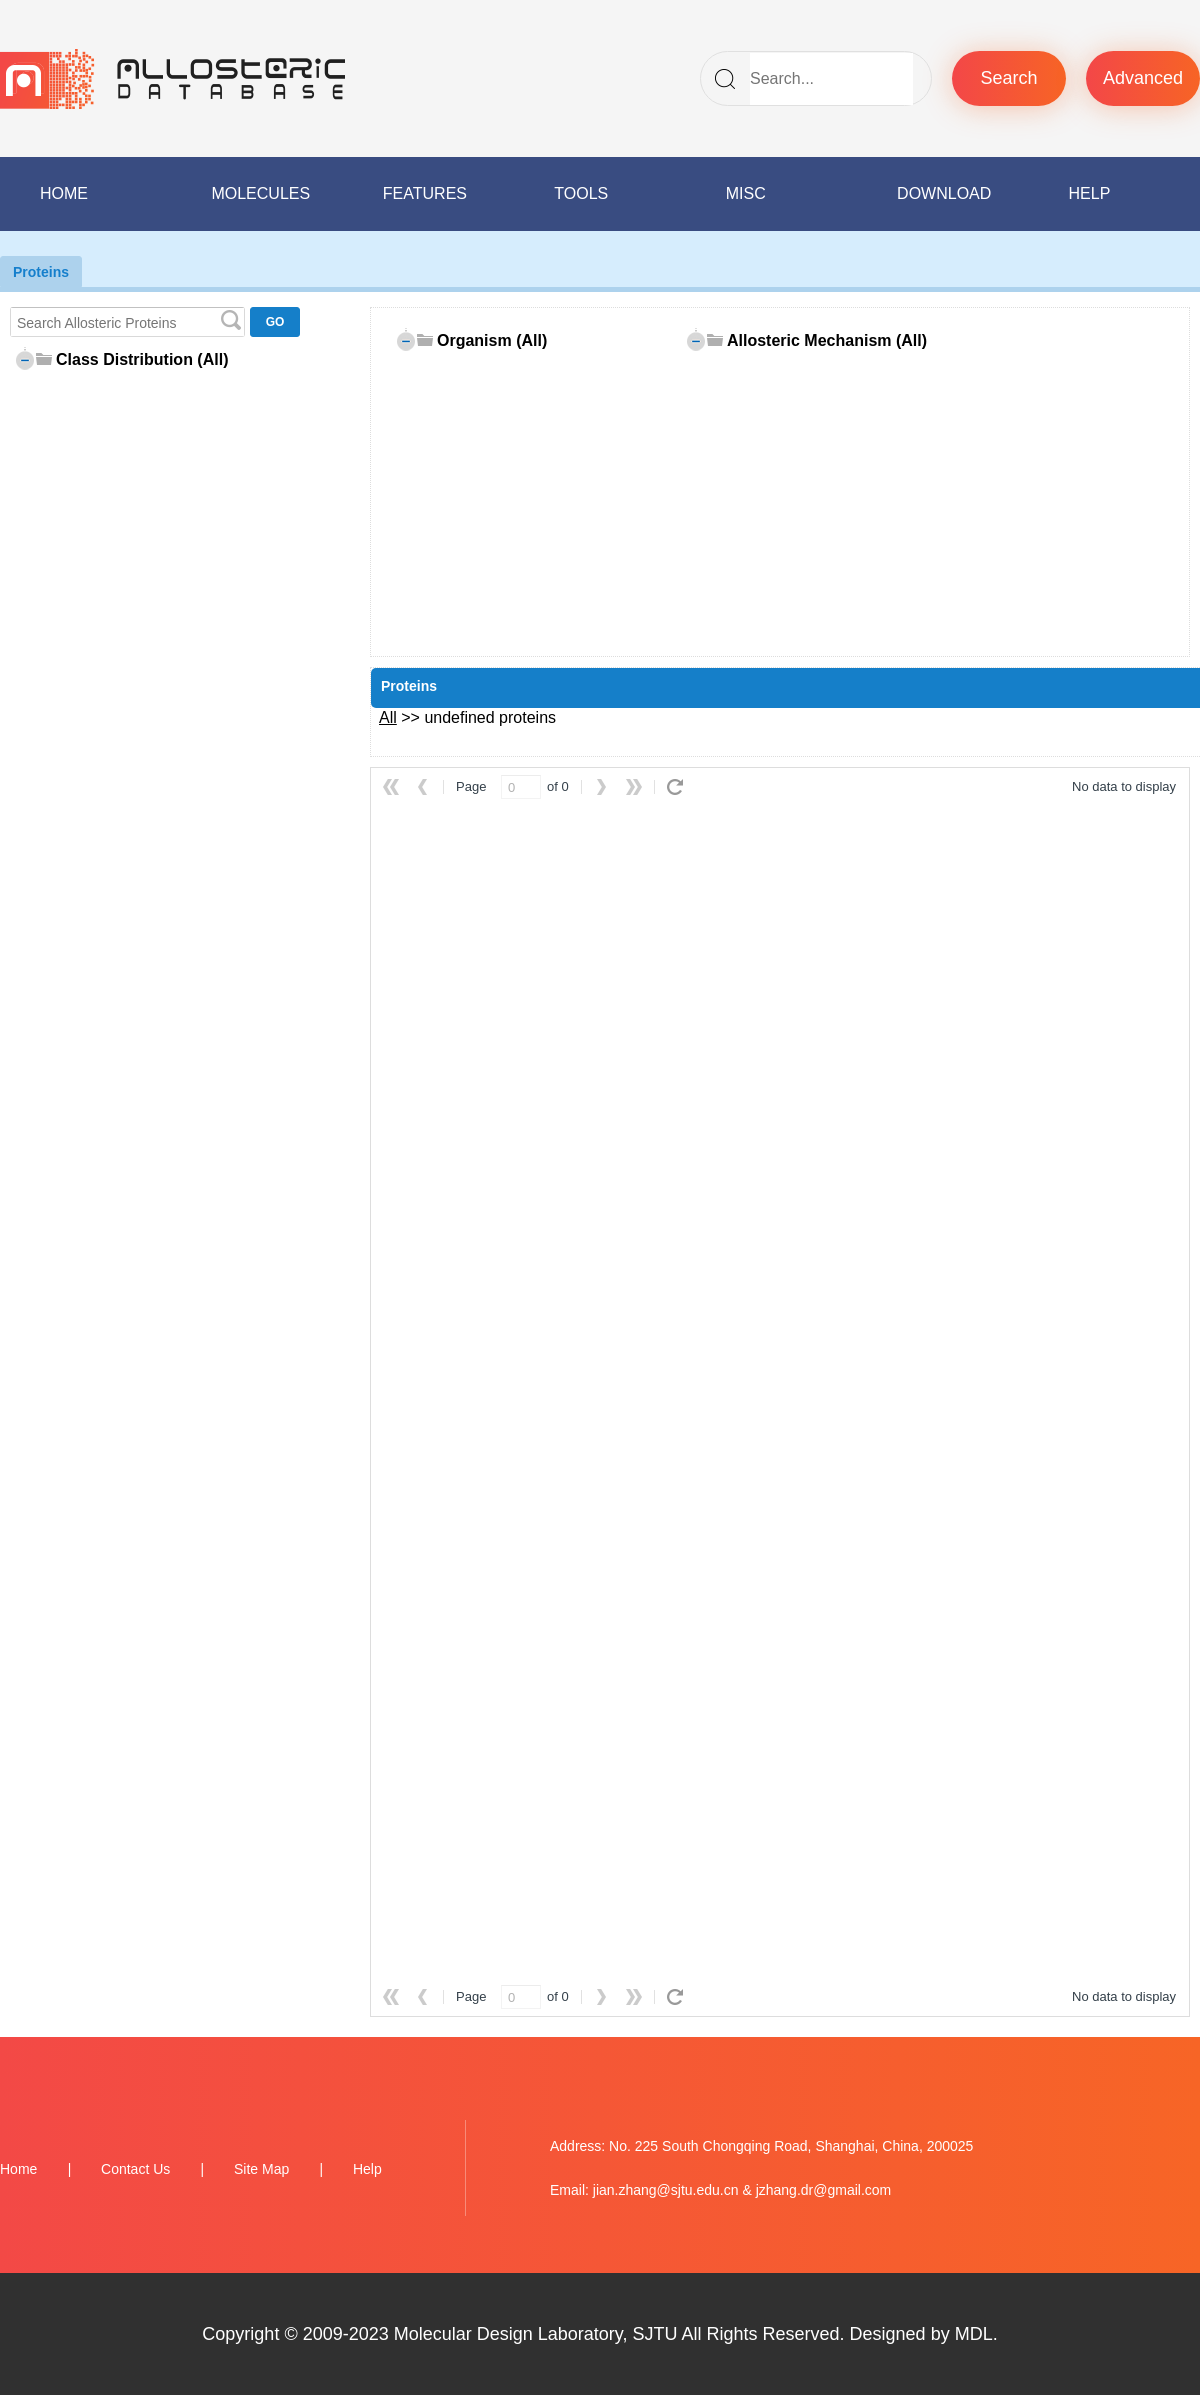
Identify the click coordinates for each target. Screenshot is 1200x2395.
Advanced (1143, 78)
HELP (1090, 193)
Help (367, 2169)
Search (1008, 78)
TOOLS (581, 193)
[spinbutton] (521, 787)
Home (18, 2169)
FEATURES (425, 193)
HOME (64, 193)
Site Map (261, 2169)
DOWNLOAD (944, 193)
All (388, 717)
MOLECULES (260, 193)
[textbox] (127, 322)
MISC (746, 193)
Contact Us (135, 2169)
